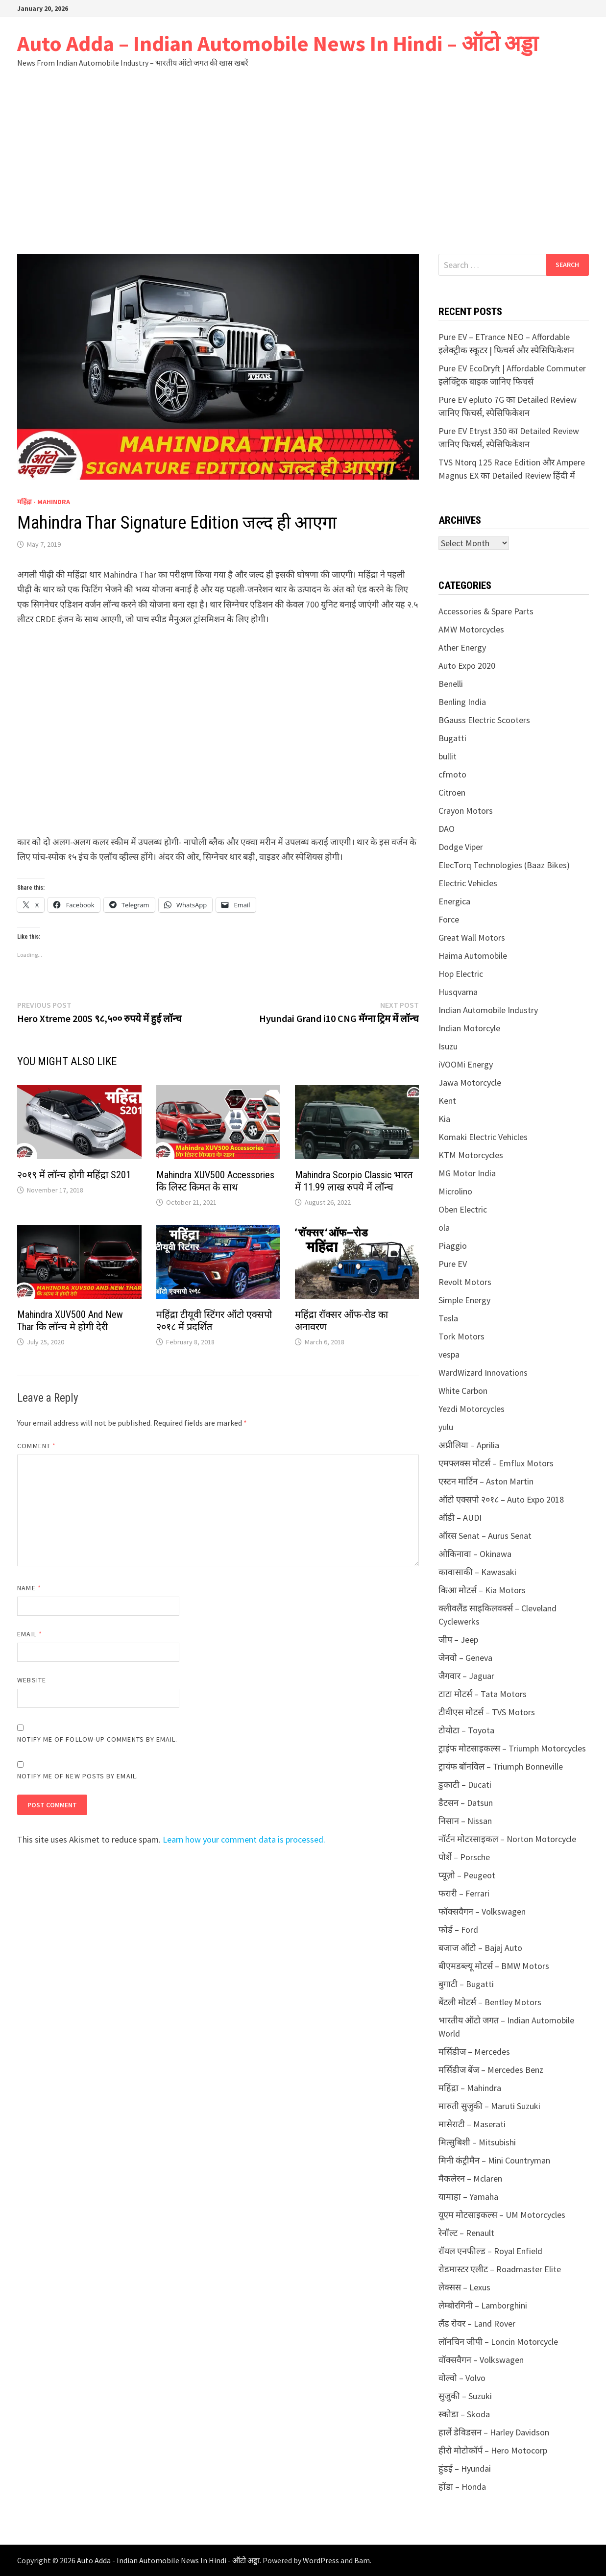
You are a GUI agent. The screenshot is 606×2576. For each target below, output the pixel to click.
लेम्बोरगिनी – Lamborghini (482, 2305)
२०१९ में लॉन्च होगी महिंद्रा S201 (74, 1175)
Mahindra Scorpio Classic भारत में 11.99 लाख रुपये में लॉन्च (353, 1181)
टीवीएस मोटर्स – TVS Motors (486, 1712)
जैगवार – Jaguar (466, 1675)
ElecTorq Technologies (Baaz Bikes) (504, 865)
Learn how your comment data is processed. (244, 1839)
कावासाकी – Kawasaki (477, 1572)
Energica (454, 901)
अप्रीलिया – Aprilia (468, 1445)
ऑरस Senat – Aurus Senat (485, 1535)
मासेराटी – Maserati (472, 2124)
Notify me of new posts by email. (77, 1776)
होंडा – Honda (462, 2486)
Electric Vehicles (467, 883)
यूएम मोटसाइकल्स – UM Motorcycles (501, 2214)
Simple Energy (464, 1300)
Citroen (451, 792)
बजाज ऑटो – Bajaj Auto (480, 1947)
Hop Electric (460, 973)
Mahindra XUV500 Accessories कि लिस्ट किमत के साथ (215, 1181)
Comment (36, 1445)
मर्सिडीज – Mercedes (474, 2051)
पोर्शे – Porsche (464, 1857)
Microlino (455, 1191)
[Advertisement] (303, 160)
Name (29, 1587)
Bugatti (452, 738)
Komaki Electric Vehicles (483, 1136)
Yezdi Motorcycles (471, 1408)
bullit (447, 756)
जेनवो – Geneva (465, 1657)
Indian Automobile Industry (488, 1010)
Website (31, 1680)
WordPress (321, 2560)
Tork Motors (461, 1336)
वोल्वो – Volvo (461, 2377)
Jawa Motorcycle (469, 1082)
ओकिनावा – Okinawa (474, 1553)
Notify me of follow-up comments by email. (97, 1739)
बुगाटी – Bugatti (466, 1984)
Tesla (448, 1318)
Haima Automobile (472, 955)
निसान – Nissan (465, 1820)
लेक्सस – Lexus (464, 2287)
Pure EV (452, 1263)
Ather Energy (462, 647)
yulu (445, 1427)
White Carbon (462, 1390)
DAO (446, 828)
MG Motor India (467, 1173)
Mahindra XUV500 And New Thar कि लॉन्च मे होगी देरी (70, 1321)
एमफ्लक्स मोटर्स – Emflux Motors (496, 1463)
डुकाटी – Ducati (464, 1784)
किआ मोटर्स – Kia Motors (482, 1590)
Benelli (450, 683)
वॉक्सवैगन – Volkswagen (481, 2359)
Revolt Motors (464, 1282)
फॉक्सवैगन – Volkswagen (482, 1911)
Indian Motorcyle (469, 1028)
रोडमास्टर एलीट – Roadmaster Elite (499, 2269)
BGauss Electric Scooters (484, 720)
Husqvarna (458, 991)
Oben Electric (462, 1209)
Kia (444, 1118)
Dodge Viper (460, 846)
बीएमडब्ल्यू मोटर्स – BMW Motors (493, 1965)
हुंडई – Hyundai (464, 2468)
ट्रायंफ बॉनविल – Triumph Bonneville (500, 1766)
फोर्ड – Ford (458, 1929)
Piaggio (452, 1245)
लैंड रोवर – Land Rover (476, 2323)
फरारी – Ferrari (463, 1893)
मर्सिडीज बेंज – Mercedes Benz (490, 2069)
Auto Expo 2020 (466, 665)
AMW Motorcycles (471, 629)
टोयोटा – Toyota (466, 1730)
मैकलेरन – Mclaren (470, 2178)
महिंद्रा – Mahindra (469, 2087)
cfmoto (452, 774)
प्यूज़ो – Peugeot (466, 1875)
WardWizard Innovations (483, 1372)
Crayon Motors (465, 810)
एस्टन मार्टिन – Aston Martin (485, 1481)
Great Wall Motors (471, 937)
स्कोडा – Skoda (464, 2414)
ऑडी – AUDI (460, 1517)
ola (444, 1227)
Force (448, 919)
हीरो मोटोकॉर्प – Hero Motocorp (492, 2450)
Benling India (462, 701)
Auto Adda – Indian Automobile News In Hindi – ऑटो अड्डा (277, 43)
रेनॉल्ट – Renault (466, 2232)
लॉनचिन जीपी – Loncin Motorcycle (498, 2341)
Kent (447, 1100)
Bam (362, 2560)
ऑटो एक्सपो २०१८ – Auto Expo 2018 (501, 1499)
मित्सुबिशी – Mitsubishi (477, 2142)
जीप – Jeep (458, 1639)
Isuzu (448, 1046)
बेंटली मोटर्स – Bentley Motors (489, 2002)
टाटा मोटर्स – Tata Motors (482, 1694)
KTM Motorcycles (470, 1155)
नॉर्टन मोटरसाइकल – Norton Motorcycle (507, 1839)
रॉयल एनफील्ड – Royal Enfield (490, 2251)
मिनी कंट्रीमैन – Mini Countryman (494, 2160)
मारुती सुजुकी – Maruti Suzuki (489, 2106)
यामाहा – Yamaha (468, 2196)
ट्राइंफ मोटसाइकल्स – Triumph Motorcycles (512, 1748)
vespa (449, 1354)
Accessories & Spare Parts (485, 611)
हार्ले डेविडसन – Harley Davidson (493, 2432)
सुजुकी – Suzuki (465, 2396)
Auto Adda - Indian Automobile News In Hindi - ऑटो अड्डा (168, 2560)
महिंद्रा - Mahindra (43, 501)
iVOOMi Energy (465, 1064)
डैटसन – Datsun (465, 1802)
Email (29, 1633)
